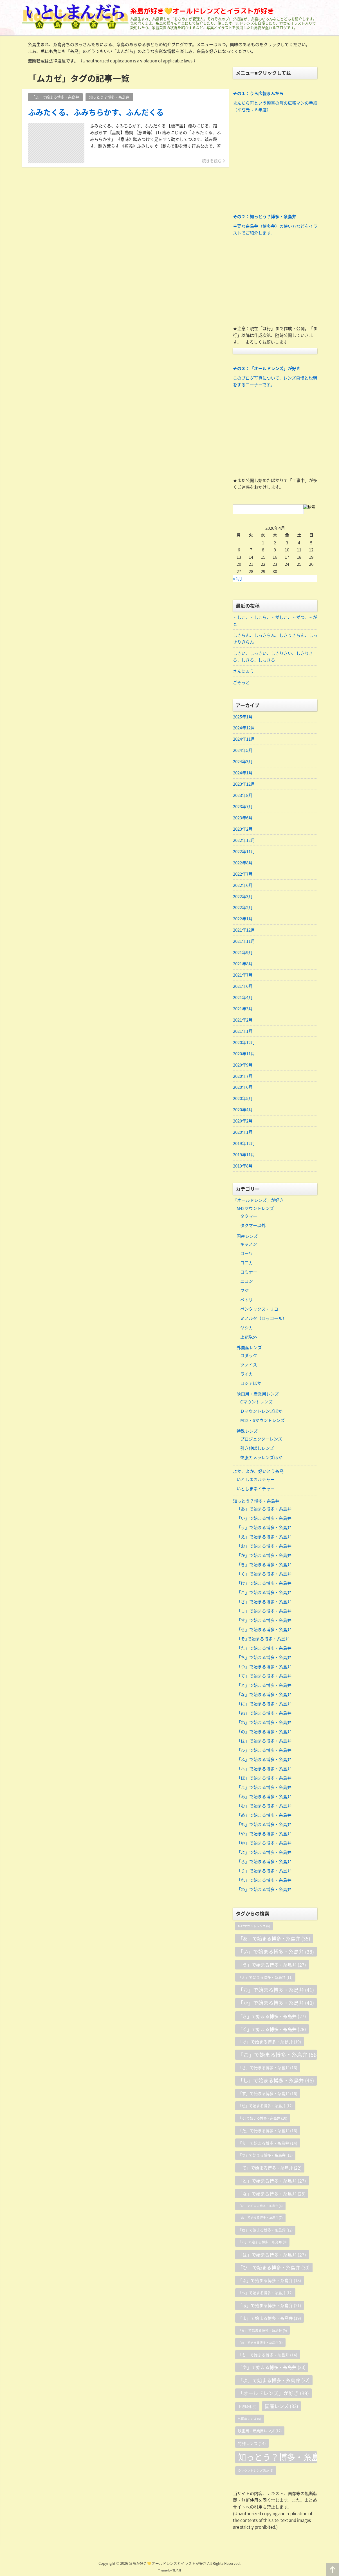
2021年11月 (244, 942)
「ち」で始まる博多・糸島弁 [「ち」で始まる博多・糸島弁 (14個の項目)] (267, 2144)
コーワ (246, 1254)
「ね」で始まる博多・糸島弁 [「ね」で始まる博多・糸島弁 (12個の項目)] (265, 2231)
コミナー (248, 1273)
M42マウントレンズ (255, 1209)
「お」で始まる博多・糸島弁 (264, 1547)
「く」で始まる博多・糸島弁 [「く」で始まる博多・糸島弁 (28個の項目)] (272, 2030)
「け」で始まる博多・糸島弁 (264, 1584)
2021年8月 (243, 964)
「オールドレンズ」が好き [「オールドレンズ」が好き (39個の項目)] (273, 2394)
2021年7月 (243, 975)
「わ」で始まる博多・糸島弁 (264, 1890)
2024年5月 (243, 750)
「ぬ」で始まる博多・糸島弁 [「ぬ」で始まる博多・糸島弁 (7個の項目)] (260, 2218)
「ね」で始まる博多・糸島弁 (264, 1723)
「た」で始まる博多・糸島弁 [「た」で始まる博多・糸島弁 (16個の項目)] (267, 2131)
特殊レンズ (247, 1431)
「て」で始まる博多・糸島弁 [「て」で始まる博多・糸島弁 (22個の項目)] (270, 2168)
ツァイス (248, 1365)
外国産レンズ (249, 1348)
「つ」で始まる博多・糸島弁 (264, 1667)
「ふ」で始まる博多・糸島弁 (264, 1760)
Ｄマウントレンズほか (261, 1412)
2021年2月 (243, 1020)
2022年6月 (243, 885)
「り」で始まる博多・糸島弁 (264, 1872)
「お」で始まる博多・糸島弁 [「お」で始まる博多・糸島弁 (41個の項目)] (276, 1990)
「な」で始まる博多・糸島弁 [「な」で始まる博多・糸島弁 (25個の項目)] (272, 2194)
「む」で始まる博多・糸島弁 (264, 1807)
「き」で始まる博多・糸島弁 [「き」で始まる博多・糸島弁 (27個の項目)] (272, 2017)
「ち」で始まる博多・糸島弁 (264, 1658)
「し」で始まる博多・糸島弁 (264, 1612)
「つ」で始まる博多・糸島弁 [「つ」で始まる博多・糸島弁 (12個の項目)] (265, 2156)
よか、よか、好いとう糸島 (258, 1472)
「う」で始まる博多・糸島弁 (264, 1528)
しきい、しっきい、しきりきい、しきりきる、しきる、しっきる (273, 656)
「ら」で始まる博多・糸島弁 (264, 1862)
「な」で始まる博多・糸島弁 (264, 1695)
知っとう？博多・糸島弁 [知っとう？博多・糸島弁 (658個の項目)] (277, 2458)
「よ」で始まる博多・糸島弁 (264, 1853)
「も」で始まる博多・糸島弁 (264, 1825)
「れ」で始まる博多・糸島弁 (264, 1881)
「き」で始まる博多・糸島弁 (264, 1565)
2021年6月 (243, 987)
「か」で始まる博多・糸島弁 (264, 1556)
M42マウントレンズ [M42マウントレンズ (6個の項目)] (254, 1927)
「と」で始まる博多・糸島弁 (264, 1686)
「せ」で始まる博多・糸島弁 (264, 1630)
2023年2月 (243, 829)
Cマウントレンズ (256, 1402)
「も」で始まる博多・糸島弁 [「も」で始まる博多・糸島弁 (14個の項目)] (267, 2355)
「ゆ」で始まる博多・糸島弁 (264, 1844)
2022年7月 (243, 874)
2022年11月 (244, 852)
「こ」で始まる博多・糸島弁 (264, 1593)
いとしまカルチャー (256, 1480)
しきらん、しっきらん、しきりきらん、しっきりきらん (275, 638)
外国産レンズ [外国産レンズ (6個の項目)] (249, 2419)
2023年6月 (243, 818)
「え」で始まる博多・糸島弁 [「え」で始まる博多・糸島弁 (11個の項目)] (265, 1978)
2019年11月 (244, 1155)
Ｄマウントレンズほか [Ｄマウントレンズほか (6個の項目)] (255, 2471)
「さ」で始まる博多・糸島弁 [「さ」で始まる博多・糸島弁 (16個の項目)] (267, 2068)
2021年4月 (243, 998)
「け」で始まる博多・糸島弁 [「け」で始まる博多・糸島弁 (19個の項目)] (269, 2042)
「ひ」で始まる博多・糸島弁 (264, 1751)
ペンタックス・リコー (261, 1310)
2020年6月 (243, 1088)
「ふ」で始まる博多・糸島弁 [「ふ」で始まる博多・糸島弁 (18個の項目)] (269, 2281)
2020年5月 (243, 1099)
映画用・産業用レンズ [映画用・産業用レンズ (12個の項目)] (260, 2431)
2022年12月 (244, 840)
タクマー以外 (253, 1226)
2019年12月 (244, 1144)
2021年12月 (244, 930)
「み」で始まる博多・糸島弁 (264, 1797)
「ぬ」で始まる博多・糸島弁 (264, 1714)
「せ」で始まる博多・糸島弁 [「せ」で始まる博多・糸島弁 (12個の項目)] (265, 2106)
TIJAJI (176, 2571)
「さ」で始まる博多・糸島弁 (264, 1602)
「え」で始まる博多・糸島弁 (264, 1537)
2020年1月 (243, 1133)
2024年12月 (244, 728)
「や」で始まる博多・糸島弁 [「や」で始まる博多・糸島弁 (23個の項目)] (272, 2368)
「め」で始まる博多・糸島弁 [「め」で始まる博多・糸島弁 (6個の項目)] (260, 2343)
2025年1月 (243, 717)
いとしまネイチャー (256, 1489)
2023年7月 (243, 807)
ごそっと (241, 682)
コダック (248, 1356)
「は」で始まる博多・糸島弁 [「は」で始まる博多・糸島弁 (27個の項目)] (272, 2255)
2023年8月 (243, 795)
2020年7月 (243, 1077)
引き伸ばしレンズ (257, 1449)
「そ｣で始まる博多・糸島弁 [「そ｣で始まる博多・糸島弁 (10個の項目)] (262, 2119)
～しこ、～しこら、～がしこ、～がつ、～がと (275, 620)
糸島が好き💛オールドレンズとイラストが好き (202, 11)
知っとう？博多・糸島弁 (256, 1502)
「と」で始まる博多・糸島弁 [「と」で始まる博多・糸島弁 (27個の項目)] (272, 2181)
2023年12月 (244, 784)
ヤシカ (246, 1328)
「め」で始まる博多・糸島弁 (264, 1816)
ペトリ (246, 1300)
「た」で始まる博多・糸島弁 (264, 1649)
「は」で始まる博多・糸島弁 (264, 1742)
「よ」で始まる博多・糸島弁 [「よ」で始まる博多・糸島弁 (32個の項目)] (274, 2381)
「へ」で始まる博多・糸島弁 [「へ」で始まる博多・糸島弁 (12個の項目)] (265, 2293)
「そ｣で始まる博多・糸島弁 (263, 1640)
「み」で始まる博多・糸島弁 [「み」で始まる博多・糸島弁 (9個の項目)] (262, 2331)
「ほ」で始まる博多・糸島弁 (264, 1779)
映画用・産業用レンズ (258, 1394)
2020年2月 (243, 1122)
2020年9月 (243, 1065)
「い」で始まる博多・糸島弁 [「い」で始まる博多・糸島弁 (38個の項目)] (276, 1952)
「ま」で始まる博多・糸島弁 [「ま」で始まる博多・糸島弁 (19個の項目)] (269, 2319)
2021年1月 (243, 1032)
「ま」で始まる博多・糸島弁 (264, 1788)
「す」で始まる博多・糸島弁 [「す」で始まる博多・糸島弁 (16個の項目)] (267, 2094)
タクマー (248, 1217)
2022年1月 (243, 919)
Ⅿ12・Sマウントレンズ (262, 1421)
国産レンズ (247, 1237)
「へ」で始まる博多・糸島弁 (264, 1769)
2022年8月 (243, 863)
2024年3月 (243, 762)
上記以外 (248, 1338)
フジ (244, 1291)
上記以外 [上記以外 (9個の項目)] (247, 2407)
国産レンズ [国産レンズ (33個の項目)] (281, 2407)
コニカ (246, 1263)
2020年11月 (244, 1054)
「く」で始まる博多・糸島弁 (264, 1575)
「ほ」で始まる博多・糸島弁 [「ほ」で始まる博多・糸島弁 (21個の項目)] (269, 2306)
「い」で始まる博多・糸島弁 (264, 1519)
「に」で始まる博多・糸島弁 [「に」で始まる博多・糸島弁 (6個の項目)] (260, 2207)
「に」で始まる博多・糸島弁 (264, 1704)
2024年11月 (244, 739)
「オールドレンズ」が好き (258, 1201)
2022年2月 (243, 908)
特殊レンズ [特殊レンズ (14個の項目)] (252, 2444)
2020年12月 (244, 1043)
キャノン (248, 1245)
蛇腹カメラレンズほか (261, 1458)
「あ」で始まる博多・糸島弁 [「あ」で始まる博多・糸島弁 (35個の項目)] (274, 1939)
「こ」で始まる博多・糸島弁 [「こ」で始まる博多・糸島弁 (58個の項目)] (277, 2055)
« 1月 (237, 578)
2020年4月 (243, 1110)
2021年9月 (243, 953)
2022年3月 (243, 897)
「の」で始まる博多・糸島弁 (264, 1732)
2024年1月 (243, 773)
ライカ (246, 1375)
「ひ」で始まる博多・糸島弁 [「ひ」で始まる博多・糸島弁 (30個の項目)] (274, 2268)
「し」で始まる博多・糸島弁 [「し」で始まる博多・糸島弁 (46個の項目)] (276, 2081)
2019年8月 (243, 1167)
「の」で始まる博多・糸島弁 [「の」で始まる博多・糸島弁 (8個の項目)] (262, 2243)
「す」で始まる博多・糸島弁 (264, 1621)
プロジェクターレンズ (261, 1440)
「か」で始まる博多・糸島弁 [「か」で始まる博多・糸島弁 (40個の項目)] (276, 2004)
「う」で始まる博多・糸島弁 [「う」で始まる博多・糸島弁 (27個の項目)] (272, 1965)
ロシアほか (250, 1384)
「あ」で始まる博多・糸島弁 (264, 1510)
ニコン (246, 1282)
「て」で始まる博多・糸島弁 (264, 1677)
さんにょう (243, 671)
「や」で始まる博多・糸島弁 (264, 1834)
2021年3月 (243, 1009)
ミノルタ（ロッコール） (263, 1319)
